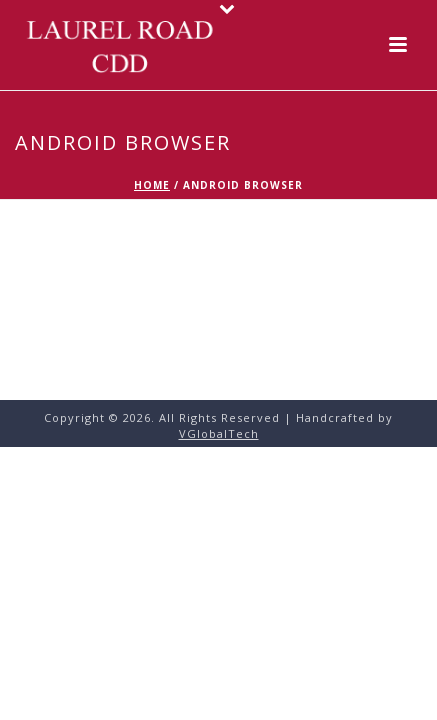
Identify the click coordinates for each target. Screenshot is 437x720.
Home (152, 185)
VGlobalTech (219, 433)
